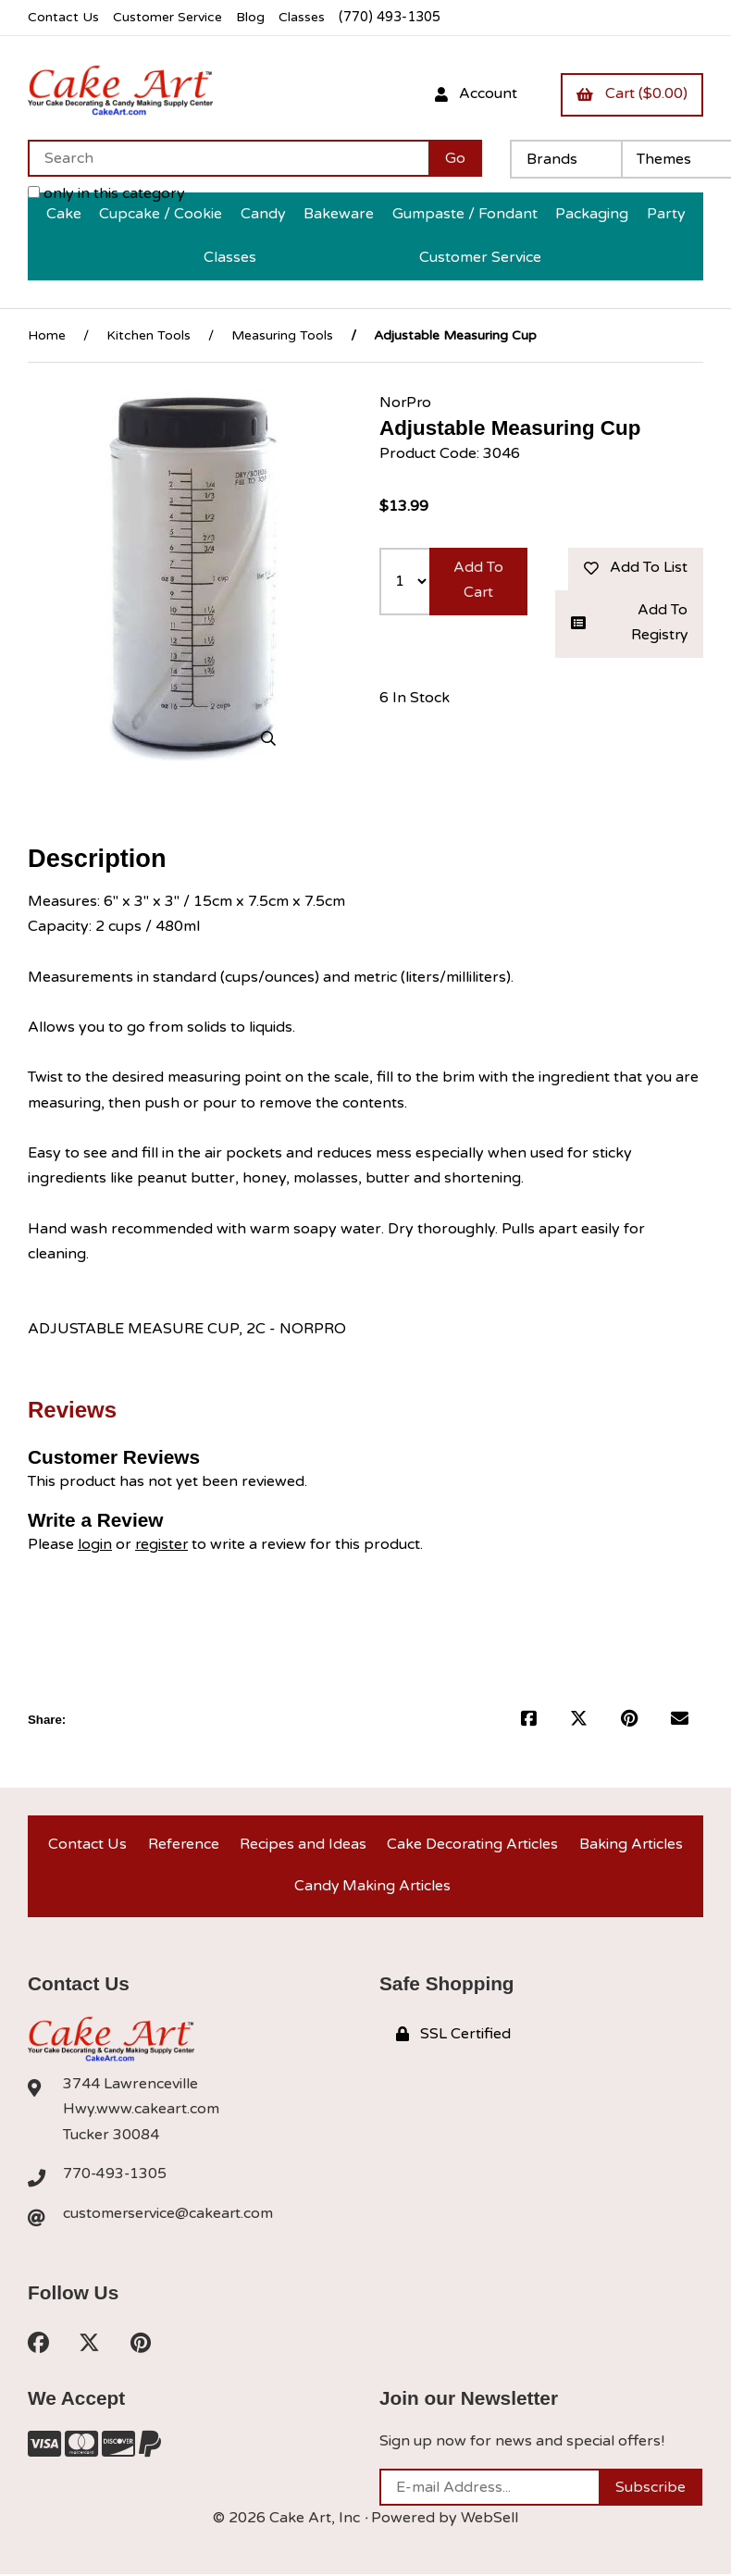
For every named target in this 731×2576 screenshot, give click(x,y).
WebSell (489, 2520)
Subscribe (650, 2490)
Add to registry (629, 622)
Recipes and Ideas (302, 1843)
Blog (254, 17)
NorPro (406, 400)
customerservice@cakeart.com (169, 2215)
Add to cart (478, 579)
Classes (306, 17)
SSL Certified (453, 2034)
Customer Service (169, 17)
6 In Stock (414, 696)
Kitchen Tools (148, 333)
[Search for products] (228, 157)
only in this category (106, 192)
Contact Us (63, 17)
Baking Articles (630, 1843)
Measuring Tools (282, 333)
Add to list (635, 566)
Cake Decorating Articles (472, 1843)
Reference (182, 1843)
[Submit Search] (455, 157)
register (162, 1542)
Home (47, 333)
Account (473, 93)
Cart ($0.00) (631, 93)
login (95, 1542)
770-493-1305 (115, 2175)
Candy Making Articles (372, 1886)
